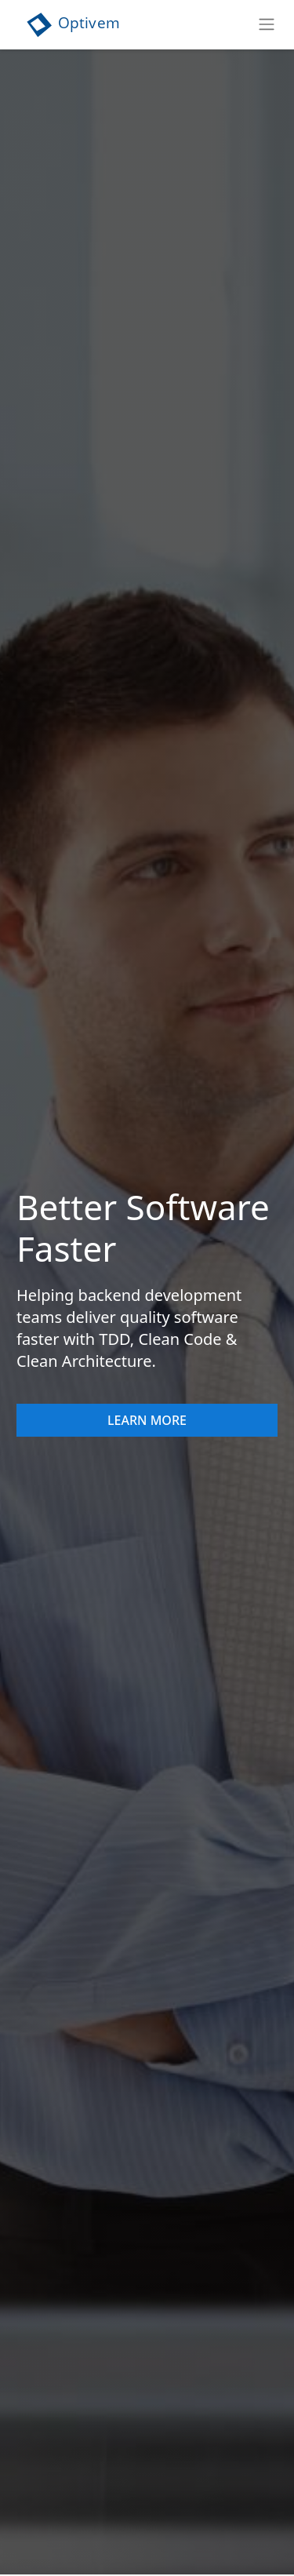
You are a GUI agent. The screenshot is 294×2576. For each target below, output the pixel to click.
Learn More (147, 1420)
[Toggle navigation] (268, 24)
